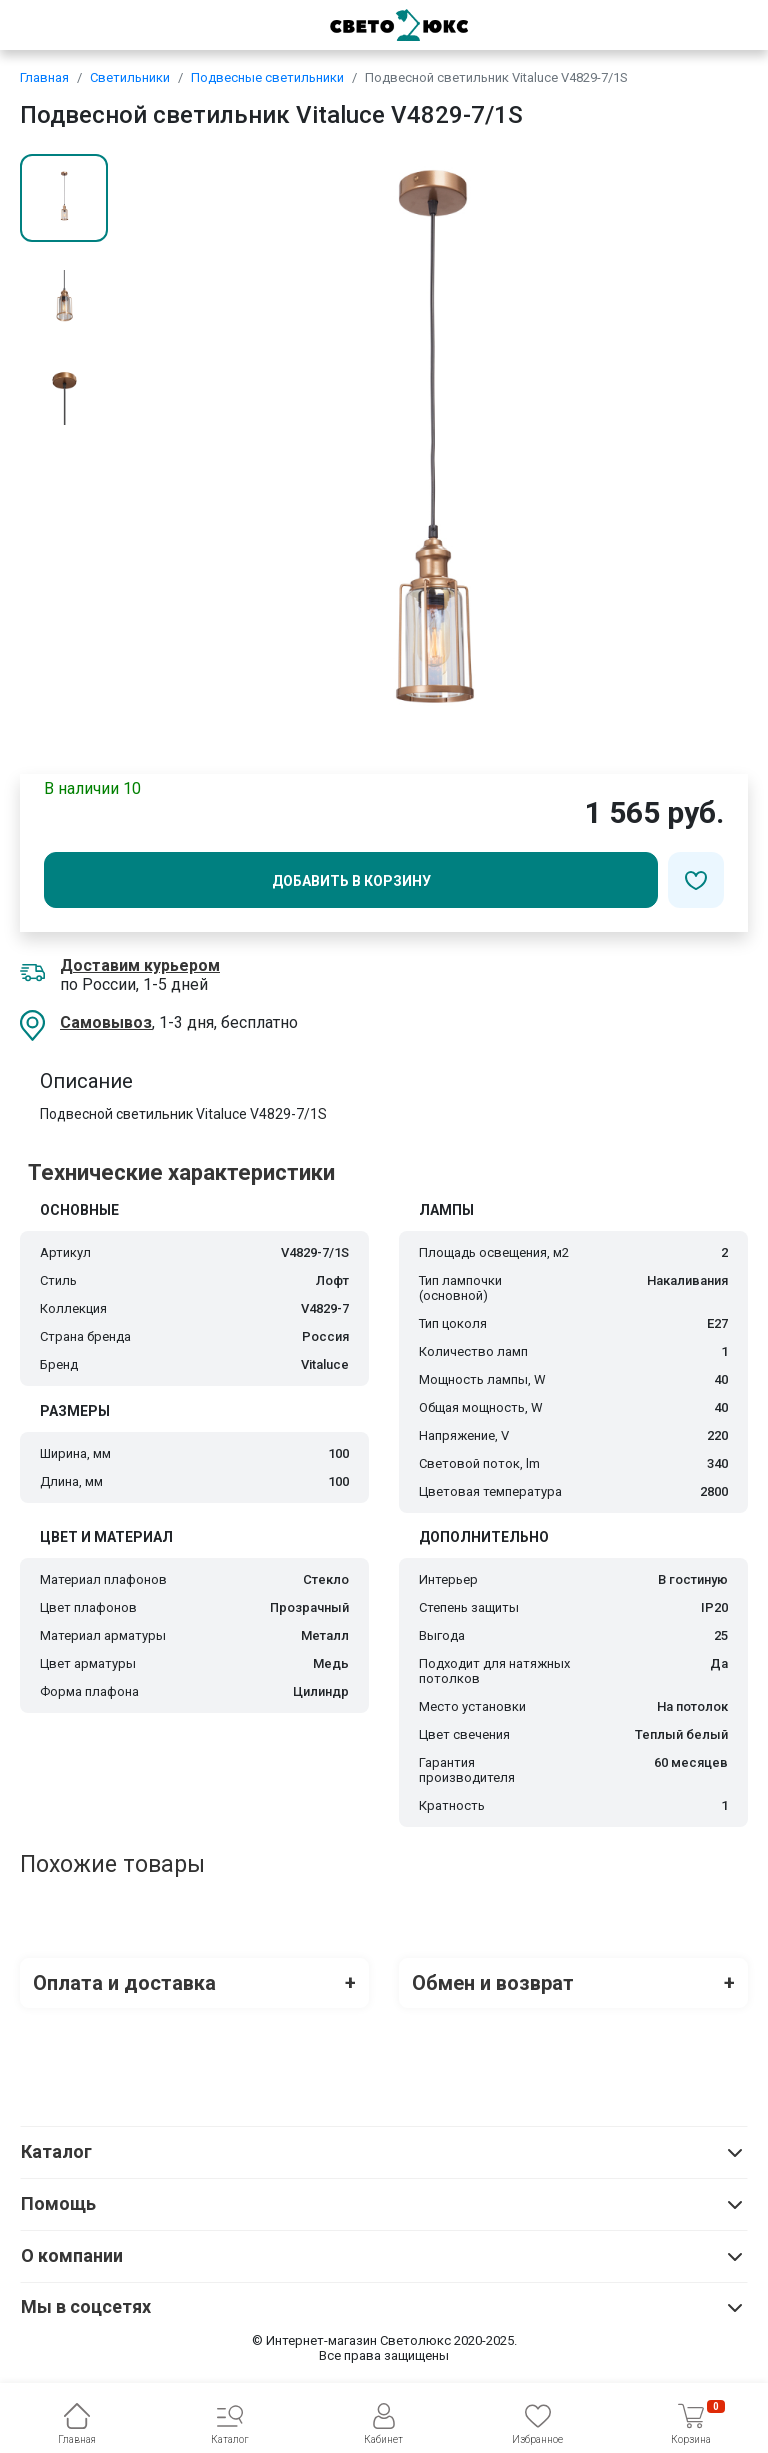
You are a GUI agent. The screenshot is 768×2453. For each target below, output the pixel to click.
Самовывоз (106, 1022)
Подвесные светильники (267, 77)
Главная (44, 77)
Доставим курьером (140, 965)
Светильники (130, 77)
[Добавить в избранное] (696, 880)
